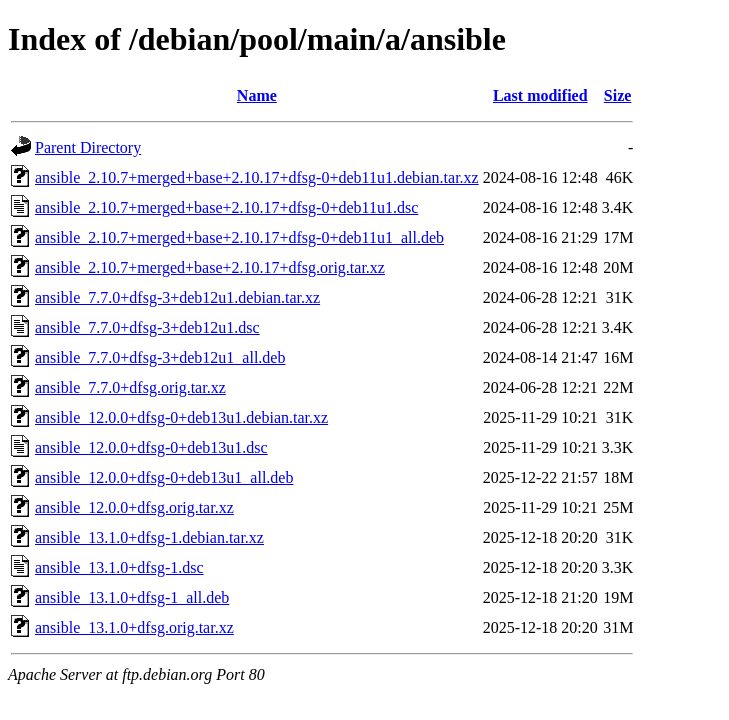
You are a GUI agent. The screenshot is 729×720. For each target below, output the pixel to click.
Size (618, 95)
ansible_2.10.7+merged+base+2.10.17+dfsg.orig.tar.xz (210, 267)
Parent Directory (88, 147)
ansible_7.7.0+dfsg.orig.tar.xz (130, 387)
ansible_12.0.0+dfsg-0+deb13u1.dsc (151, 447)
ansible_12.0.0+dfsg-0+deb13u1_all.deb (164, 477)
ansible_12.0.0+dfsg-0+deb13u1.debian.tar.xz (181, 417)
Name (257, 95)
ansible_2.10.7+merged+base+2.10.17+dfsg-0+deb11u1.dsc (226, 207)
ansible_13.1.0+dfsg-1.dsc (119, 567)
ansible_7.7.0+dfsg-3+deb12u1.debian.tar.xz (177, 297)
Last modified (540, 95)
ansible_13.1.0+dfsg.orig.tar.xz (134, 627)
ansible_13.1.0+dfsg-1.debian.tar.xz (149, 537)
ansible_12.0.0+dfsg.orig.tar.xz (134, 507)
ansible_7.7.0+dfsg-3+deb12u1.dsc (147, 327)
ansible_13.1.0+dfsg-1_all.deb (132, 597)
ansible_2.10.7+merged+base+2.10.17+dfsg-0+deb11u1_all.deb (239, 237)
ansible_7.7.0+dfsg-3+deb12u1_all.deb (160, 357)
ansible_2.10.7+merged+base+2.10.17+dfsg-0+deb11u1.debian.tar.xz (257, 177)
